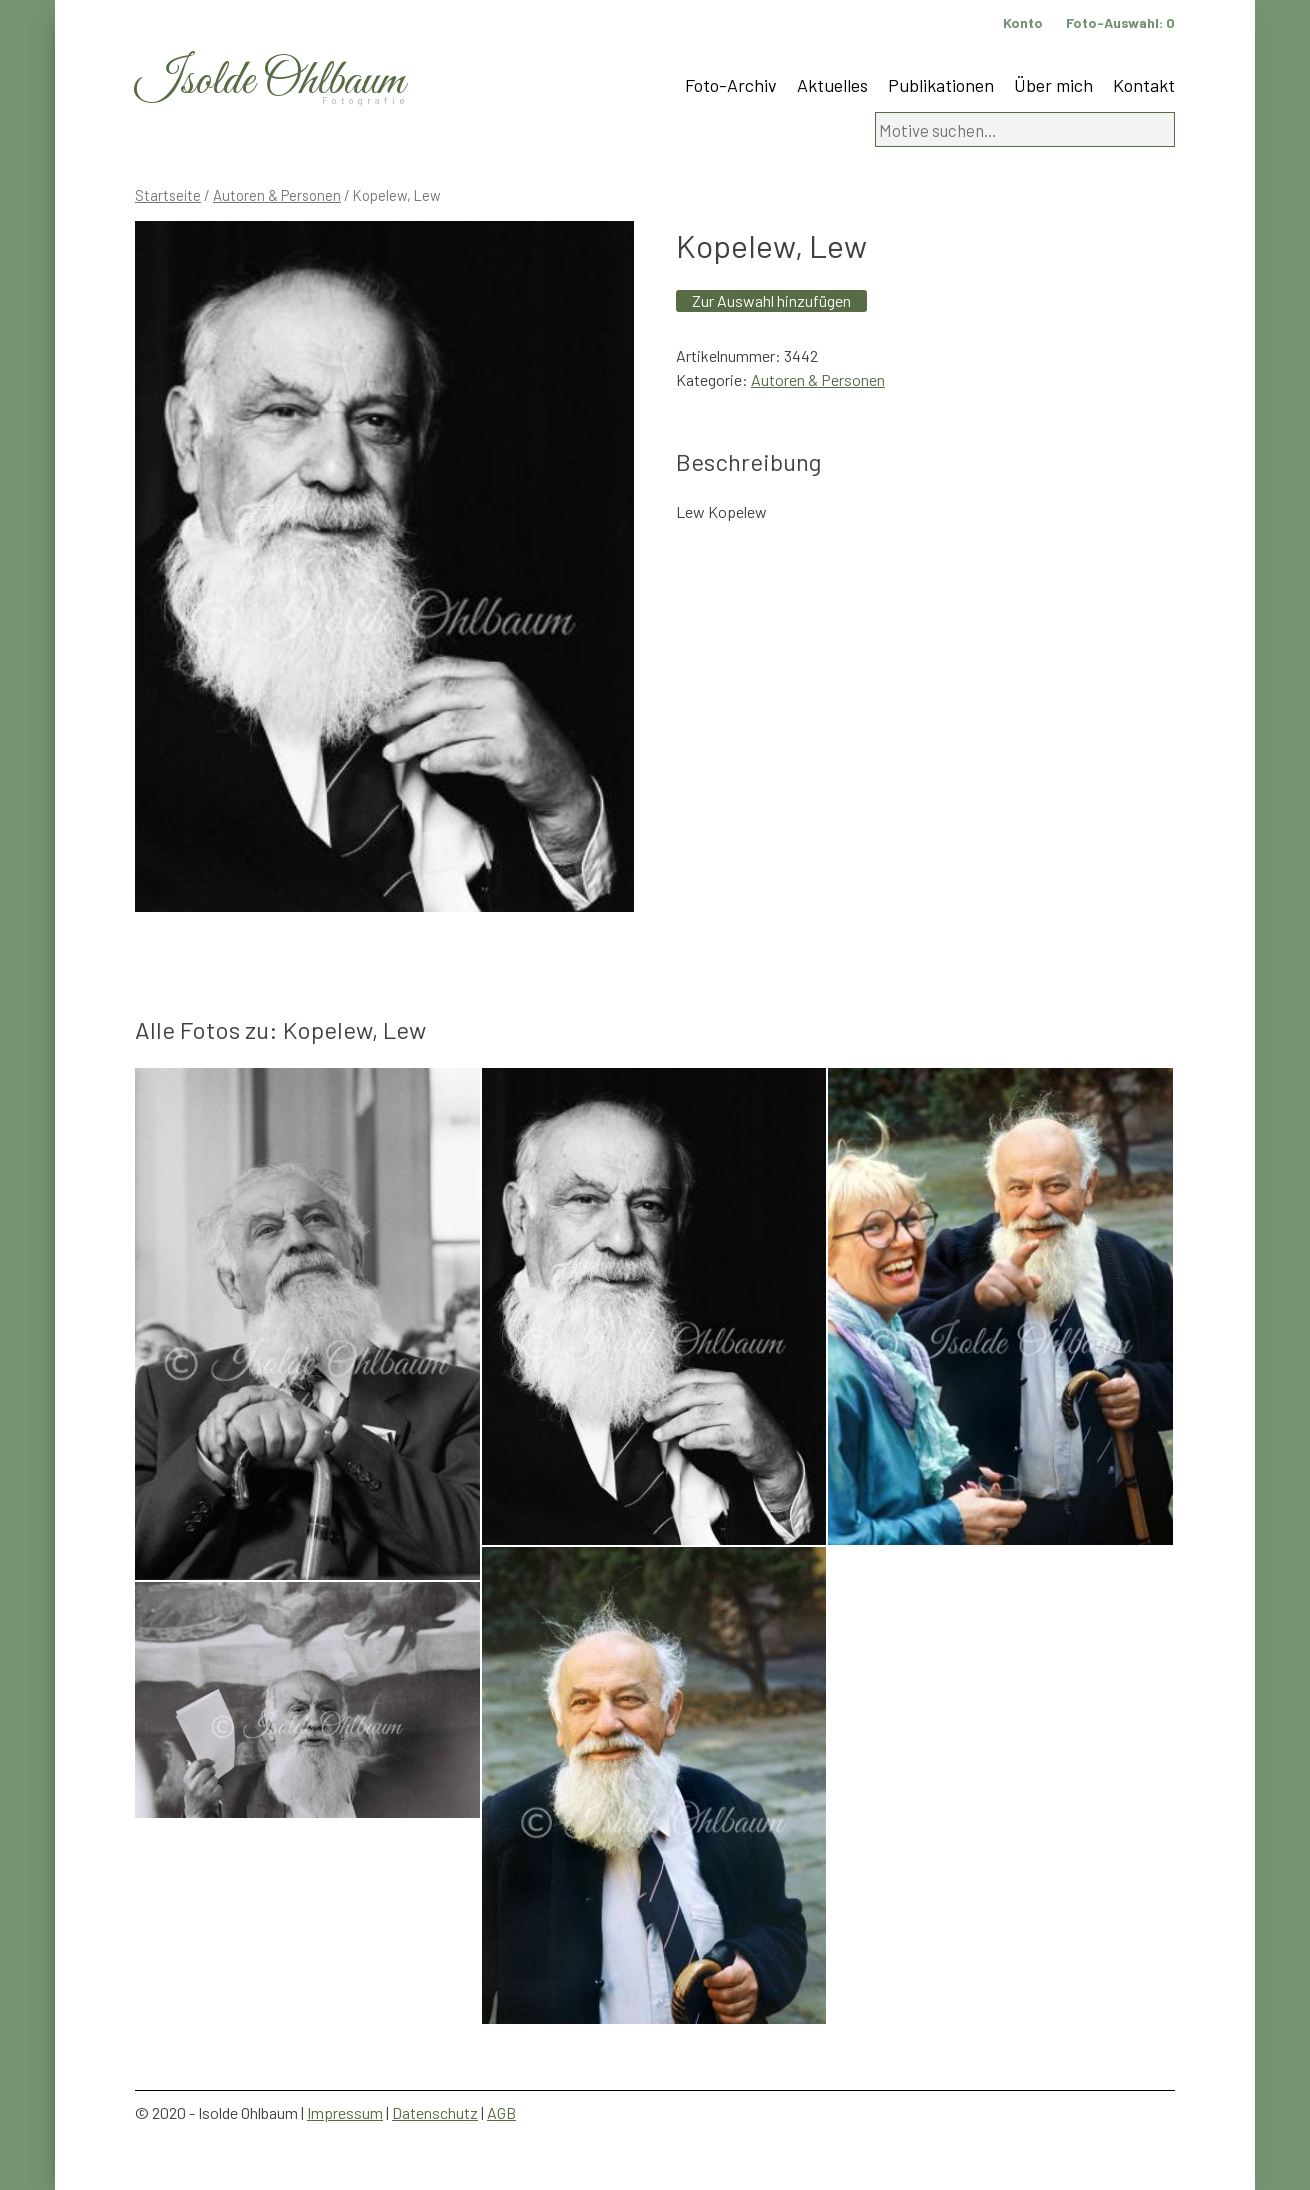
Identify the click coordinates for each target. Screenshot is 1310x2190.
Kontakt (1144, 85)
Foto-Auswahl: (1120, 22)
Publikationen (941, 85)
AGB (501, 2112)
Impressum (345, 2112)
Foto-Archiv (731, 85)
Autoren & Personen (277, 195)
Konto (1023, 22)
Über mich (1053, 85)
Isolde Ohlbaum (270, 81)
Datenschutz (435, 2112)
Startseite (168, 195)
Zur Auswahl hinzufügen (771, 300)
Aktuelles (832, 85)
